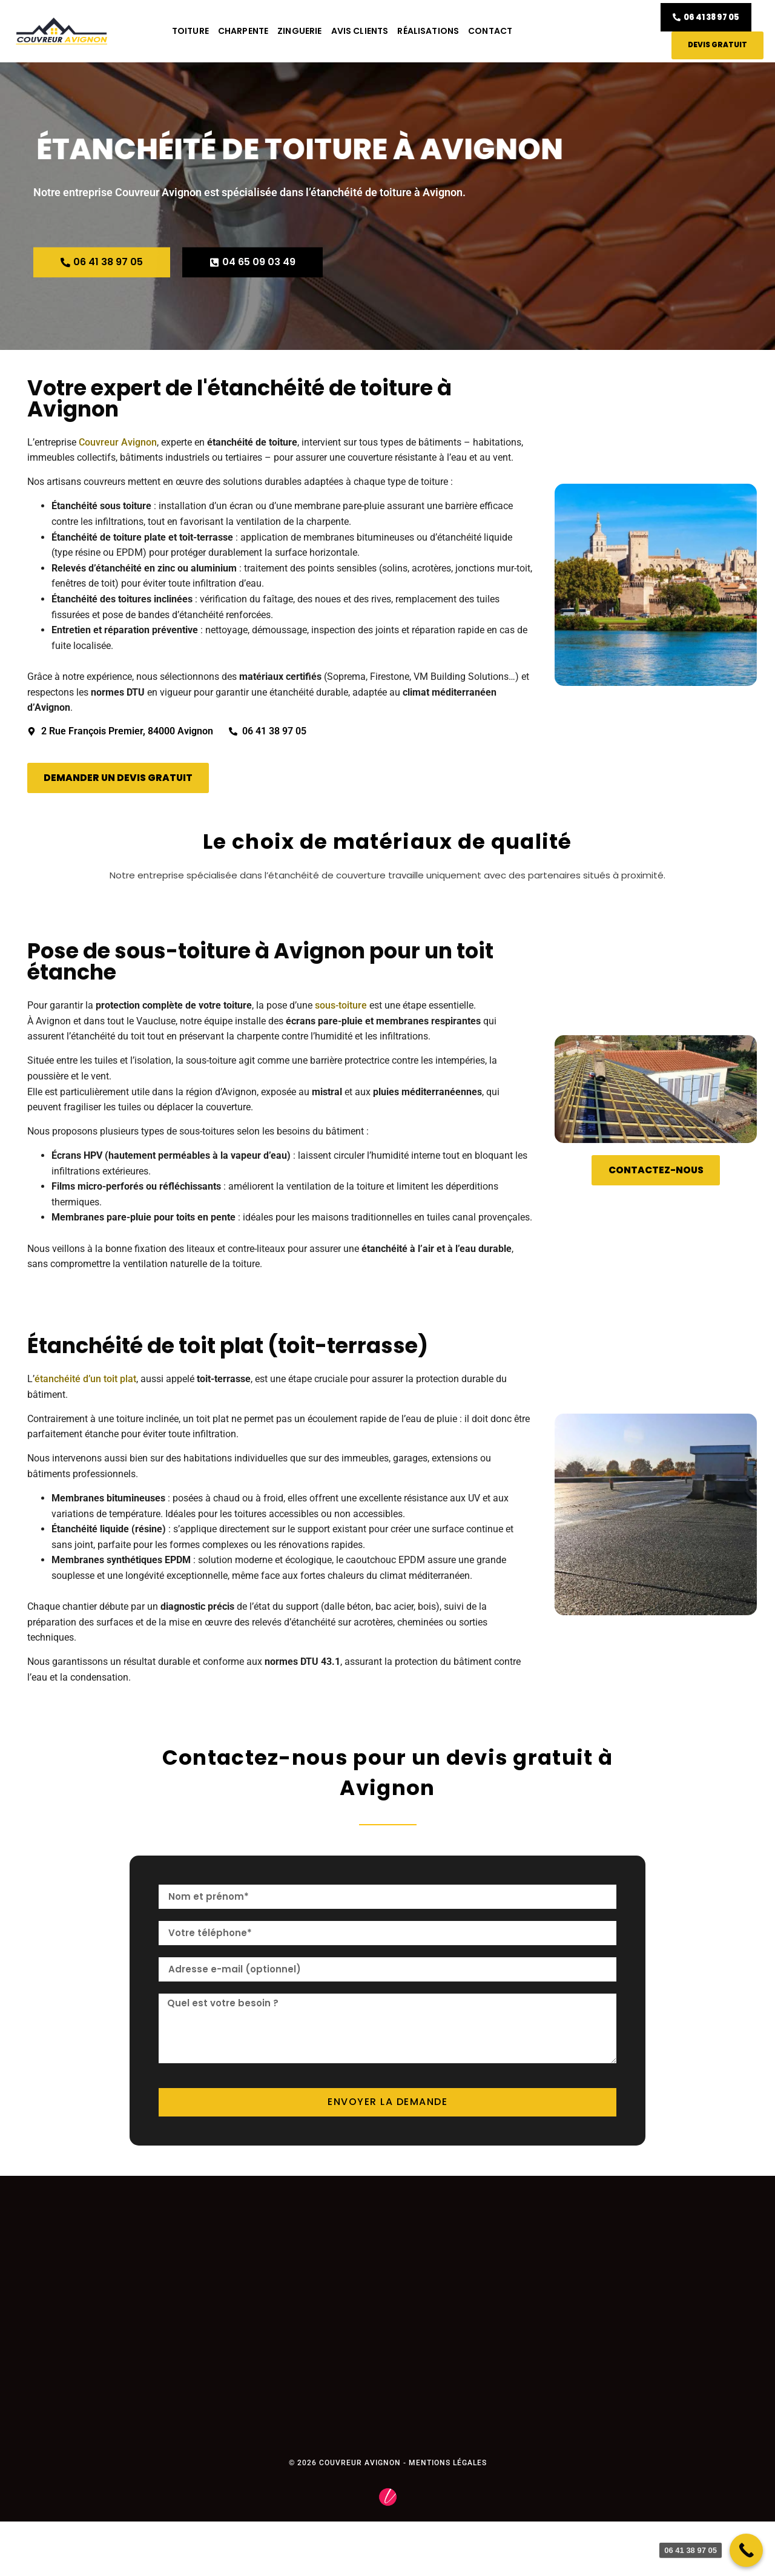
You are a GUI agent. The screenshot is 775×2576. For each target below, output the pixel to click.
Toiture (190, 31)
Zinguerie (299, 31)
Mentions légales (448, 2463)
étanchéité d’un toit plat (85, 1379)
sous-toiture (341, 1006)
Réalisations (428, 31)
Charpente (243, 31)
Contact (490, 31)
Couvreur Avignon (118, 443)
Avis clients (360, 31)
